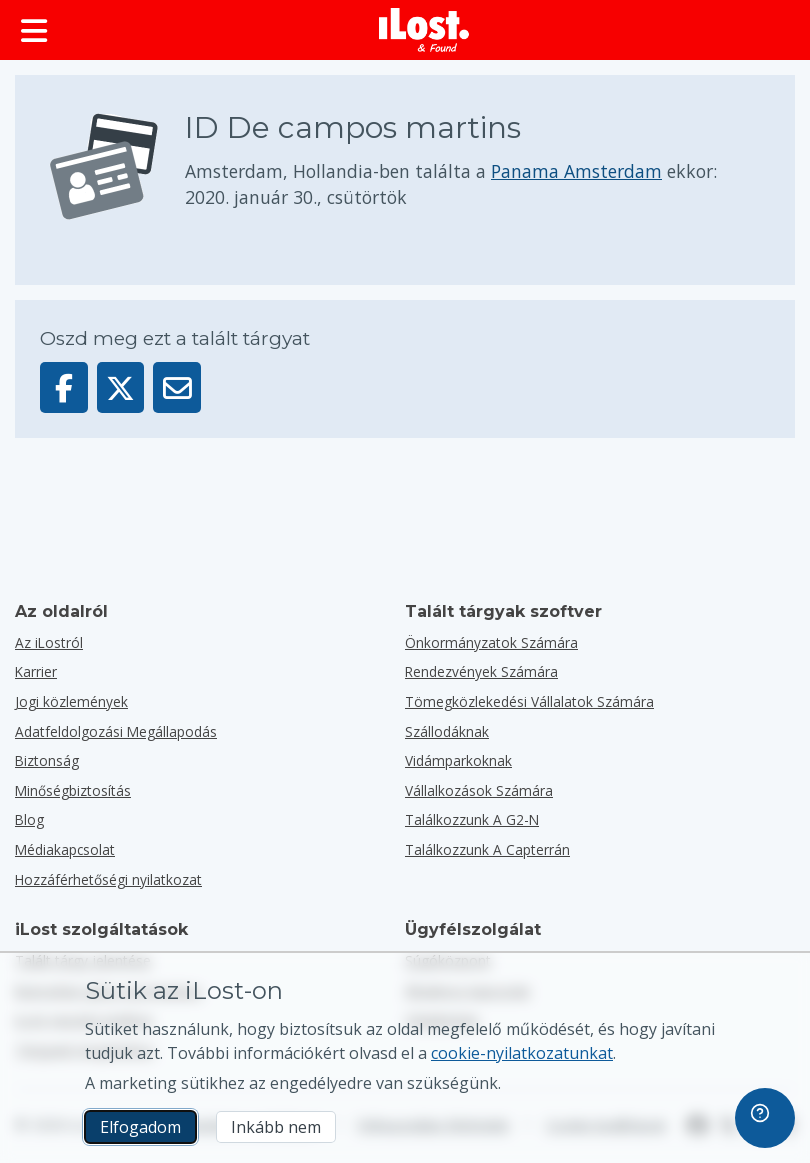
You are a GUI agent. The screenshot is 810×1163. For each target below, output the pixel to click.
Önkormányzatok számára (491, 642)
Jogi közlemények (71, 701)
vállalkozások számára (479, 790)
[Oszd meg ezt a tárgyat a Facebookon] (64, 387)
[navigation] (765, 1118)
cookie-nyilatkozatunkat (522, 1053)
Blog (29, 819)
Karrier (36, 671)
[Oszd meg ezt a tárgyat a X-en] (121, 387)
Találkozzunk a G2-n (472, 819)
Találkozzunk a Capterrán (487, 849)
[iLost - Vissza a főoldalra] (424, 30)
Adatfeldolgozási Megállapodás (116, 731)
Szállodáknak (447, 731)
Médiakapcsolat (65, 849)
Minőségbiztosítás (73, 790)
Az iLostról (49, 642)
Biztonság (47, 760)
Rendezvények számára (481, 671)
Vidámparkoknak (458, 760)
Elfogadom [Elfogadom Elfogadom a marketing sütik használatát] (140, 1127)
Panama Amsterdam (576, 171)
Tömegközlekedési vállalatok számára (529, 701)
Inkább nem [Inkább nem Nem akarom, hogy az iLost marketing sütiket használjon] (276, 1127)
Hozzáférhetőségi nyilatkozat (108, 879)
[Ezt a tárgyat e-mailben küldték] (177, 387)
